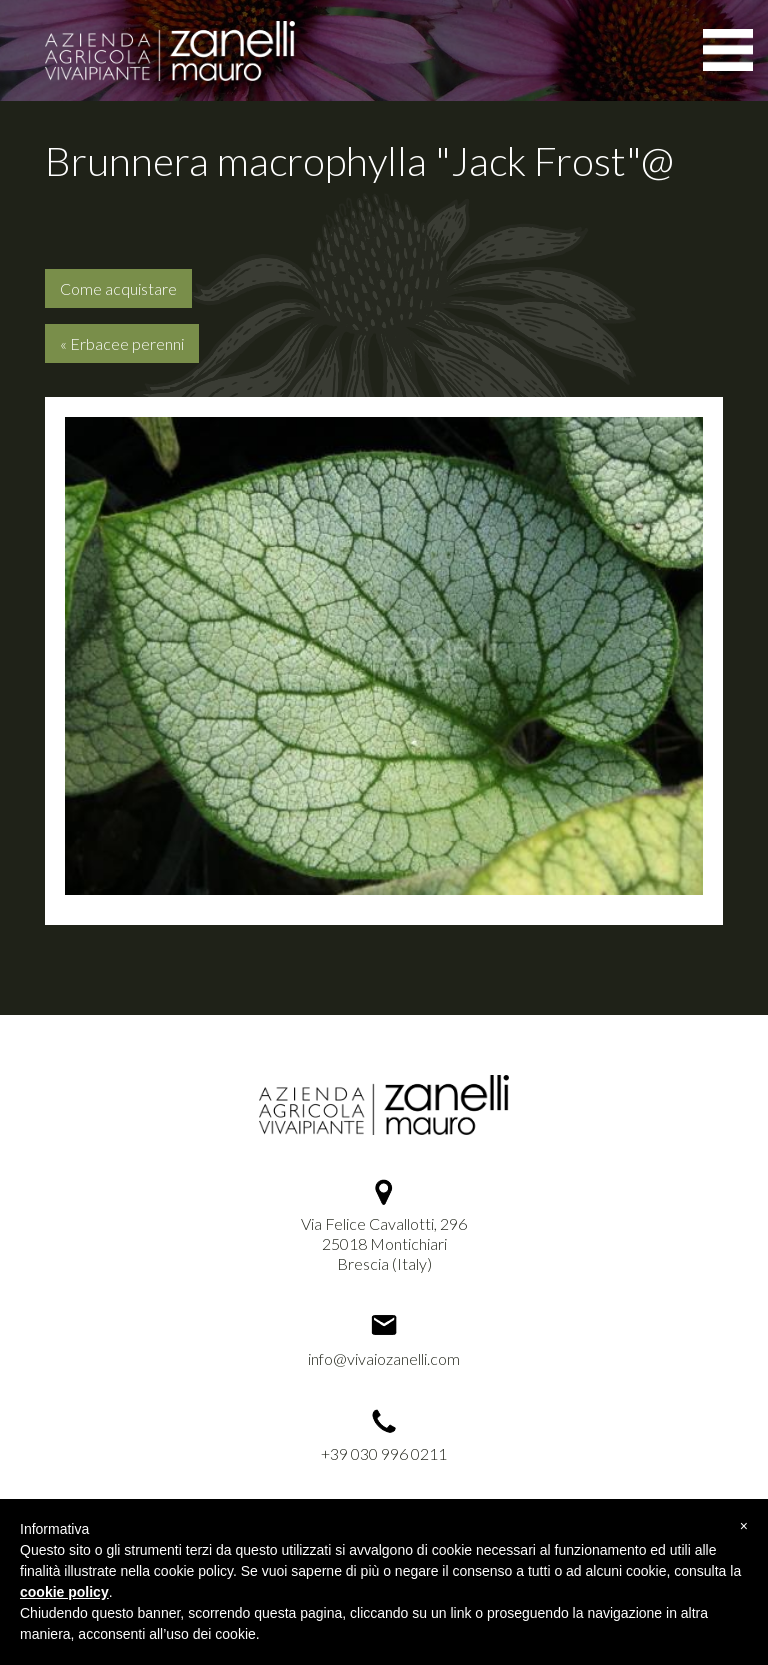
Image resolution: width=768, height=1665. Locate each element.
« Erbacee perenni (122, 343)
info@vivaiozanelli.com (384, 1358)
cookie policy (64, 1592)
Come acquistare (118, 288)
